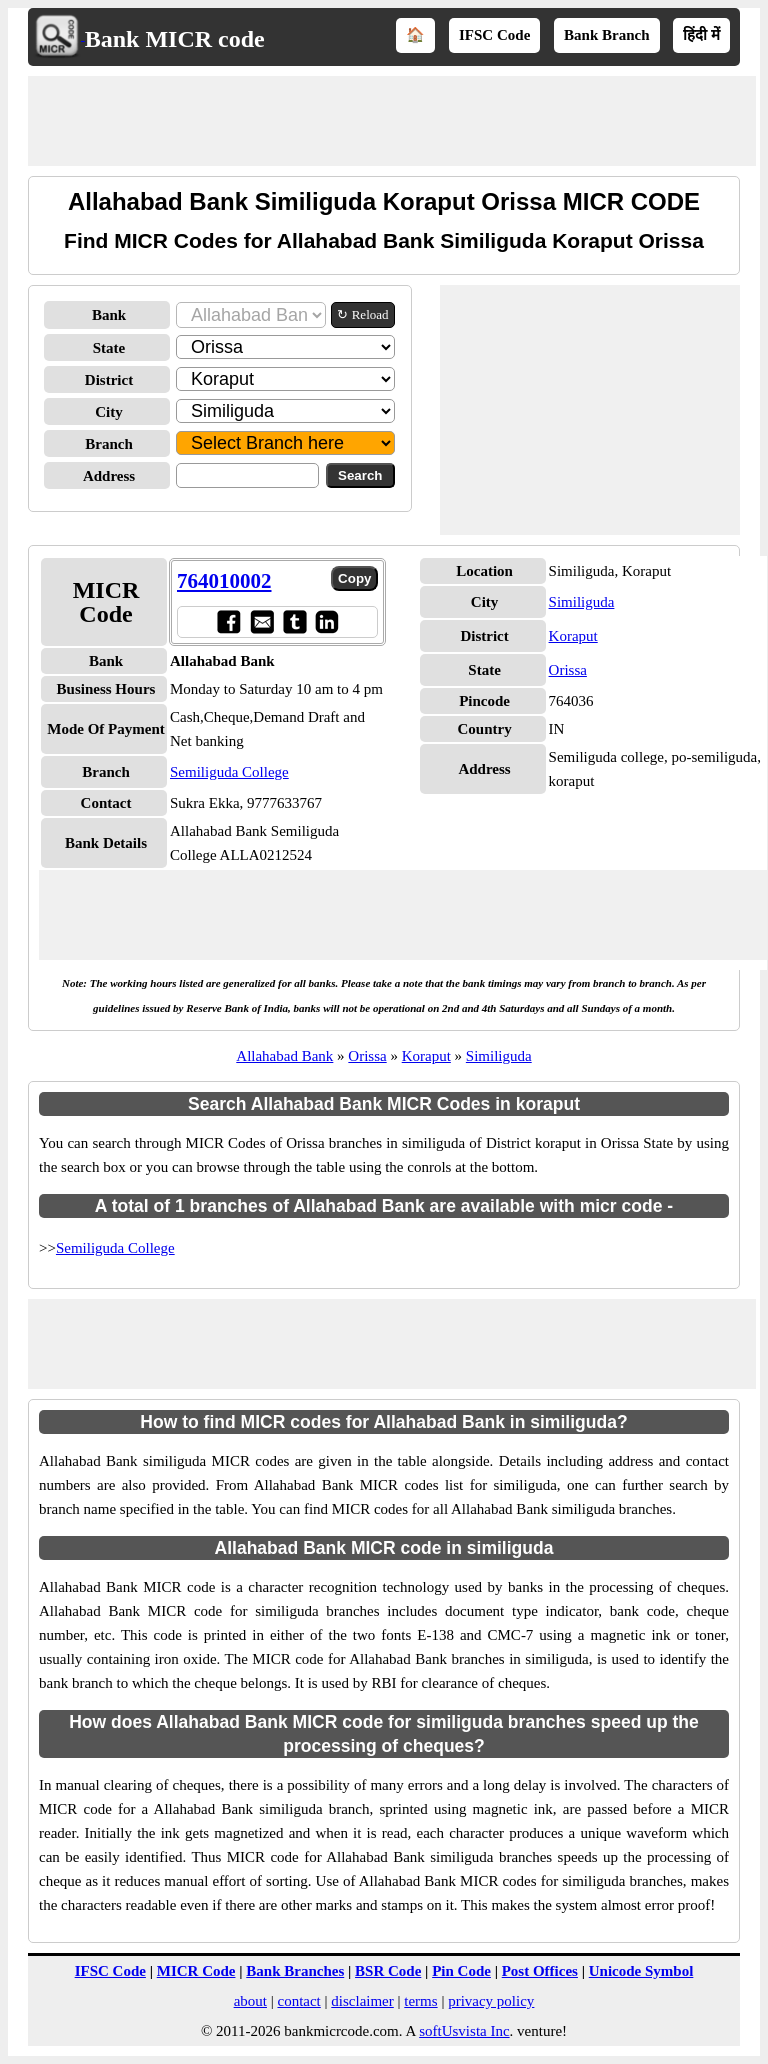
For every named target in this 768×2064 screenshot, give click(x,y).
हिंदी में (701, 35)
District (109, 380)
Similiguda (582, 602)
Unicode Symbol (641, 1971)
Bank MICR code (175, 39)
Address (109, 476)
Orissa (568, 670)
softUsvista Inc (464, 2031)
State (109, 348)
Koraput (573, 636)
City (109, 412)
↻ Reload (362, 314)
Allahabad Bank (284, 1056)
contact (298, 2001)
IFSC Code (494, 35)
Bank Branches (295, 1971)
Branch (109, 444)
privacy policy (491, 2001)
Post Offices (540, 1971)
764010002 (224, 581)
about (250, 2001)
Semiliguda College (229, 772)
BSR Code (388, 1971)
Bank (109, 315)
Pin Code (461, 1971)
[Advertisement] (392, 121)
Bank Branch (606, 35)
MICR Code (196, 1971)
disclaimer (362, 2001)
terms (420, 2001)
